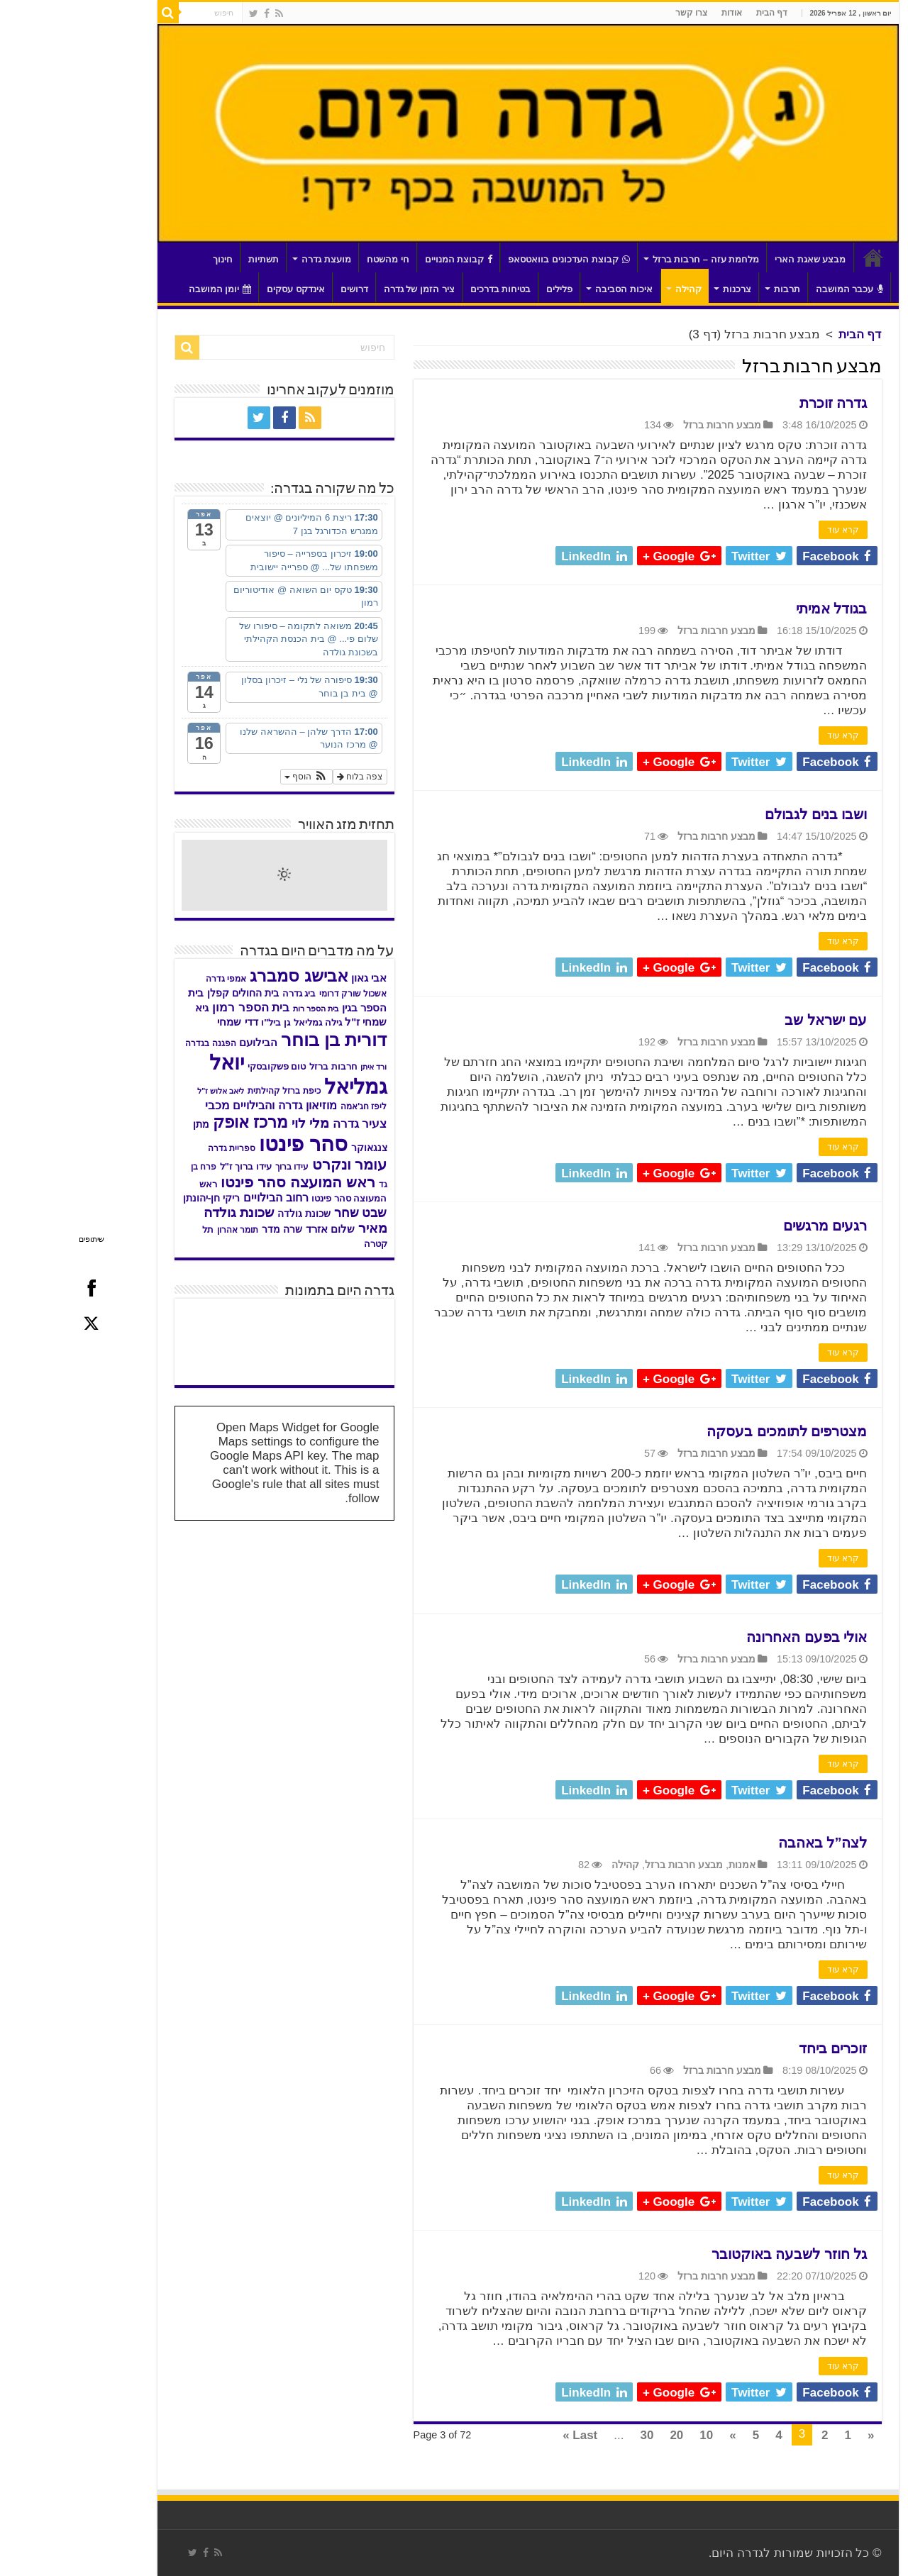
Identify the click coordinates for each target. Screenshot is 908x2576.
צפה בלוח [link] (286, 777)
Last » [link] (506, 2435)
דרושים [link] (280, 289)
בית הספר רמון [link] (177, 1007)
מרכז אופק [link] (176, 1122)
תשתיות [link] (190, 259)
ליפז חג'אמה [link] (290, 1106)
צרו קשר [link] (617, 13)
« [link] (797, 2435)
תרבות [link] (713, 289)
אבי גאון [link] (295, 978)
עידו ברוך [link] (218, 1166)
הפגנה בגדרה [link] (136, 1043)
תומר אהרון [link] (163, 1230)
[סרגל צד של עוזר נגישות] (891, 17)
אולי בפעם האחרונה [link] (732, 1637)
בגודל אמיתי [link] (758, 608)
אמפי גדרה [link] (152, 979)
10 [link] (632, 2435)
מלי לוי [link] (236, 1123)
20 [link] (602, 2435)
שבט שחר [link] (287, 1213)
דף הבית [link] (698, 13)
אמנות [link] (668, 1864)
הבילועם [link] (184, 1042)
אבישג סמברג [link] (225, 975)
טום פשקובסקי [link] (203, 1067)
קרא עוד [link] (769, 530)
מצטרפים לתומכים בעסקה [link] (713, 1431)
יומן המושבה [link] (146, 289)
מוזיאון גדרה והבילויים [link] (211, 1105)
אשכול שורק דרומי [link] (279, 994)
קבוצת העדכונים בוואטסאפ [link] (494, 259)
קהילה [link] (615, 289)
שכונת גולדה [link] (230, 1213)
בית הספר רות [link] (242, 1008)
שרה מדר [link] (208, 1229)
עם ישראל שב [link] (752, 1020)
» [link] (658, 2435)
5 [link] (682, 2435)
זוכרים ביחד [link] (759, 2048)
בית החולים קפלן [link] (169, 993)
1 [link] (774, 2435)
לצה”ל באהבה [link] (749, 1842)
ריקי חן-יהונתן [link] (138, 1198)
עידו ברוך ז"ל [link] (172, 1166)
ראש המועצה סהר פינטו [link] (224, 1182)
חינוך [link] (149, 259)
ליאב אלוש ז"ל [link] (146, 1091)
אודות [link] (658, 13)
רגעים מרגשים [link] (751, 1225)
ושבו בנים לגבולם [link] (742, 814)
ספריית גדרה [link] (158, 1148)
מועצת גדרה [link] (252, 259)
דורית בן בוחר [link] (260, 1040)
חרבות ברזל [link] (260, 1067)
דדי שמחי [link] (163, 1022)
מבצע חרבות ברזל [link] (648, 425)
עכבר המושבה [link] (775, 289)
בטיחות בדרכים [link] (427, 289)
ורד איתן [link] (300, 1066)
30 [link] (573, 2435)
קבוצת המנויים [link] (385, 259)
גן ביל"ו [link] (201, 1022)
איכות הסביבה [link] (550, 289)
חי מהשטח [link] (314, 259)
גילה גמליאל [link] (244, 1022)
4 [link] (705, 2435)
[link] (205, 13)
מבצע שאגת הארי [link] (736, 259)
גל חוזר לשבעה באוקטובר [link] (716, 2254)
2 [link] (751, 2435)
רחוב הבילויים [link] (202, 1197)
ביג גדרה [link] (225, 994)
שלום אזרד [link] (256, 1229)
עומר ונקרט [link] (276, 1164)
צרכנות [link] (663, 289)
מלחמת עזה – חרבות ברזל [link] (632, 259)
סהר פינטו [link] (229, 1143)
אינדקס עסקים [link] (222, 289)
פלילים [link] (485, 289)
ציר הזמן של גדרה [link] (345, 289)
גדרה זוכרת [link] (760, 403)
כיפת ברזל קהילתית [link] (210, 1091)
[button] (232, 777)
